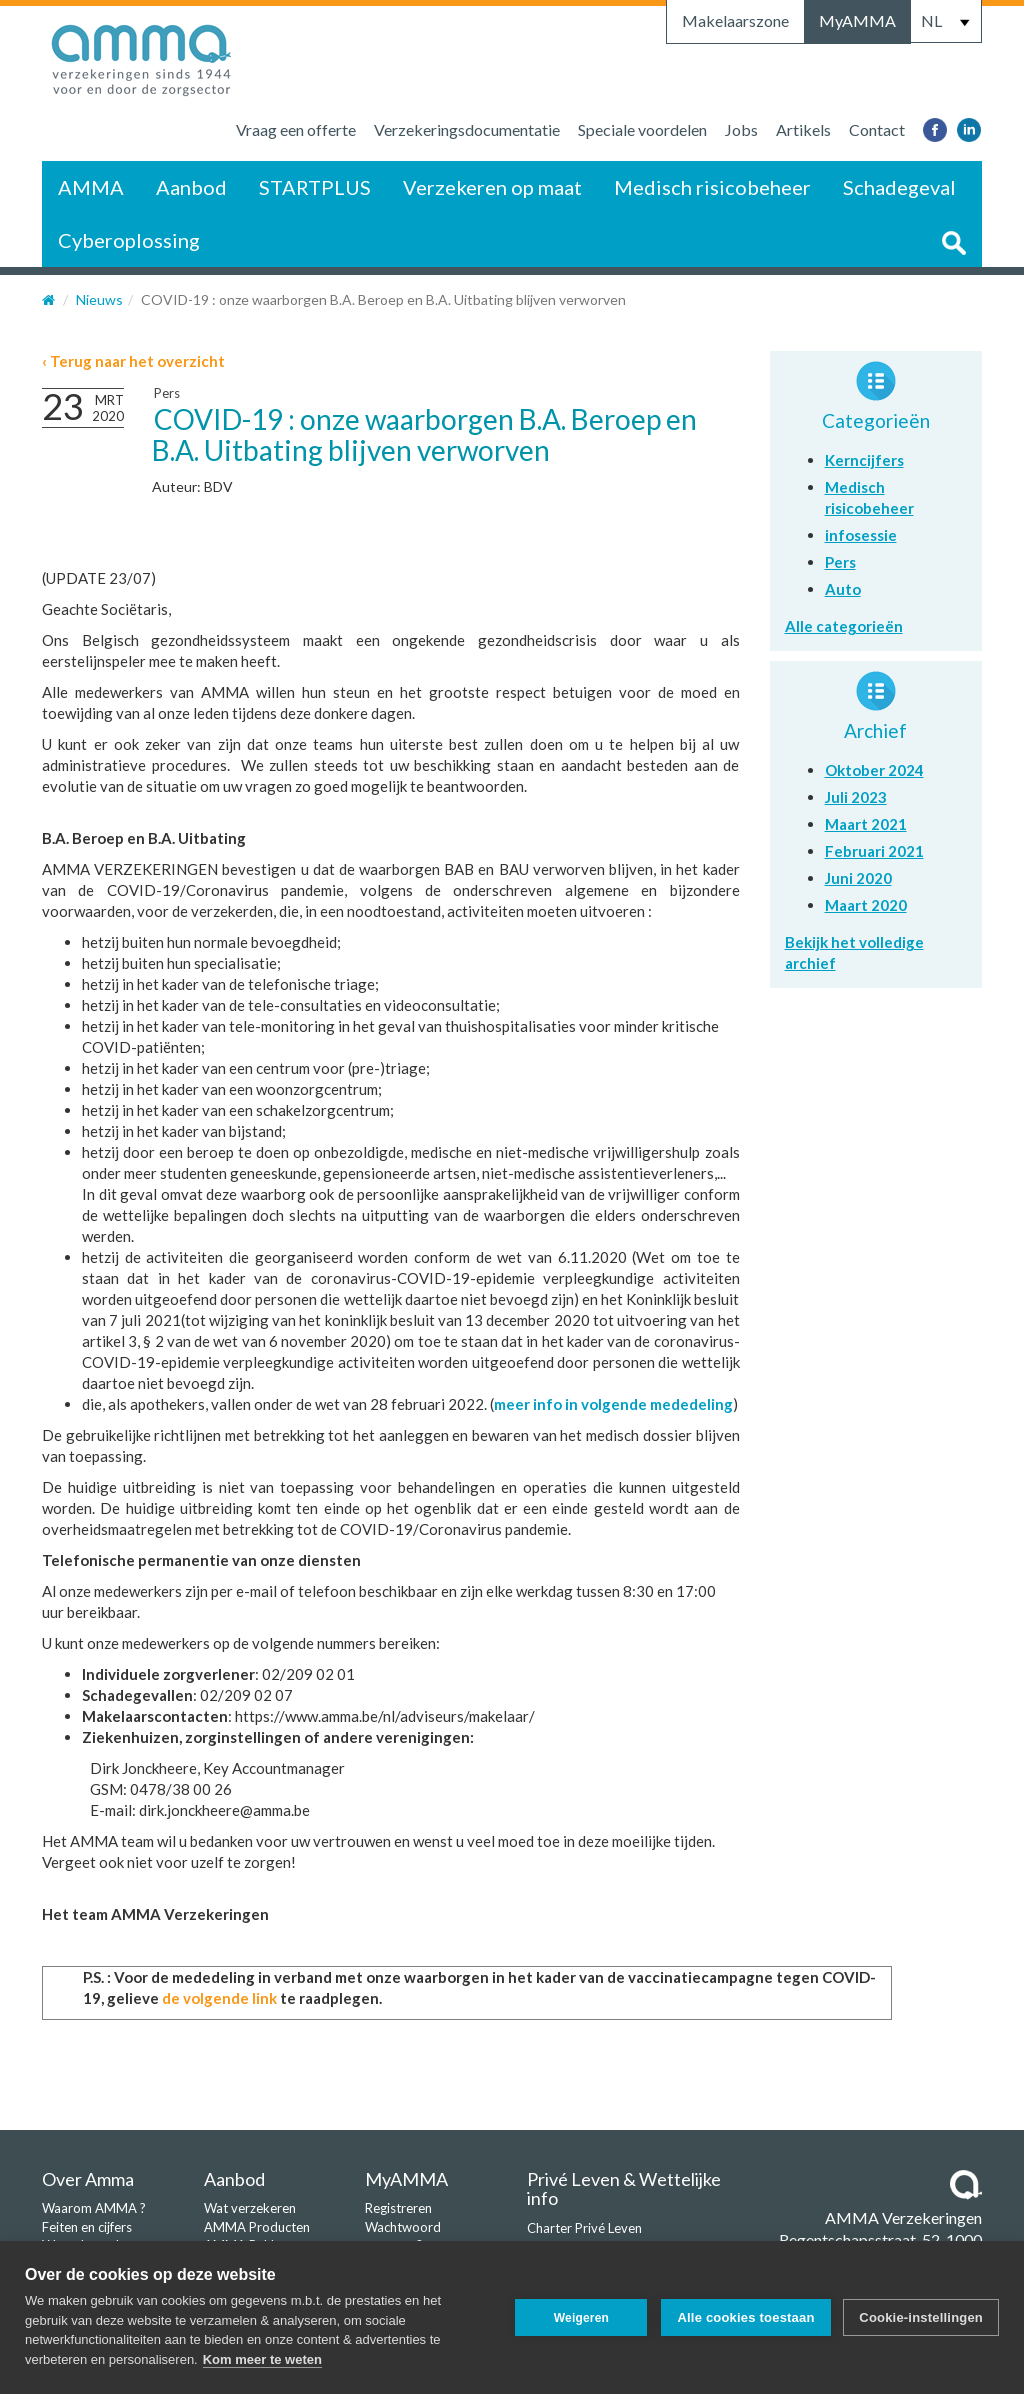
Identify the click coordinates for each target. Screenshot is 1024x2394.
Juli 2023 (856, 797)
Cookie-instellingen (921, 2317)
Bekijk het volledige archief (854, 952)
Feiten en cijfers (87, 2227)
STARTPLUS (315, 187)
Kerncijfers (864, 460)
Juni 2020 (858, 878)
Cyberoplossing (129, 240)
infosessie (861, 535)
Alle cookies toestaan (744, 2317)
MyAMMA (857, 20)
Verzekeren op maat (492, 187)
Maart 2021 (866, 824)
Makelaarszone (735, 20)
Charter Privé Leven (584, 2228)
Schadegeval (899, 187)
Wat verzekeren (250, 2208)
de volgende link (219, 1998)
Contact (877, 129)
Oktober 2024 (874, 770)
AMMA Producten (257, 2227)
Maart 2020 (866, 905)
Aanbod (191, 187)
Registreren (398, 2208)
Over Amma (88, 2179)
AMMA (91, 187)
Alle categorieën (844, 626)
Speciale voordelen (642, 129)
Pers (167, 393)
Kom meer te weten (262, 2359)
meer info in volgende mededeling (613, 1404)
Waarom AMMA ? (94, 2208)
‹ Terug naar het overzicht (133, 361)
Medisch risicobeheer (712, 187)
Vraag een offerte (296, 129)
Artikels (803, 129)
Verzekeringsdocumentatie (467, 129)
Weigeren (579, 2317)
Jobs (741, 129)
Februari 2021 (874, 851)
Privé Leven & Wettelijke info (624, 2189)
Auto (843, 589)
